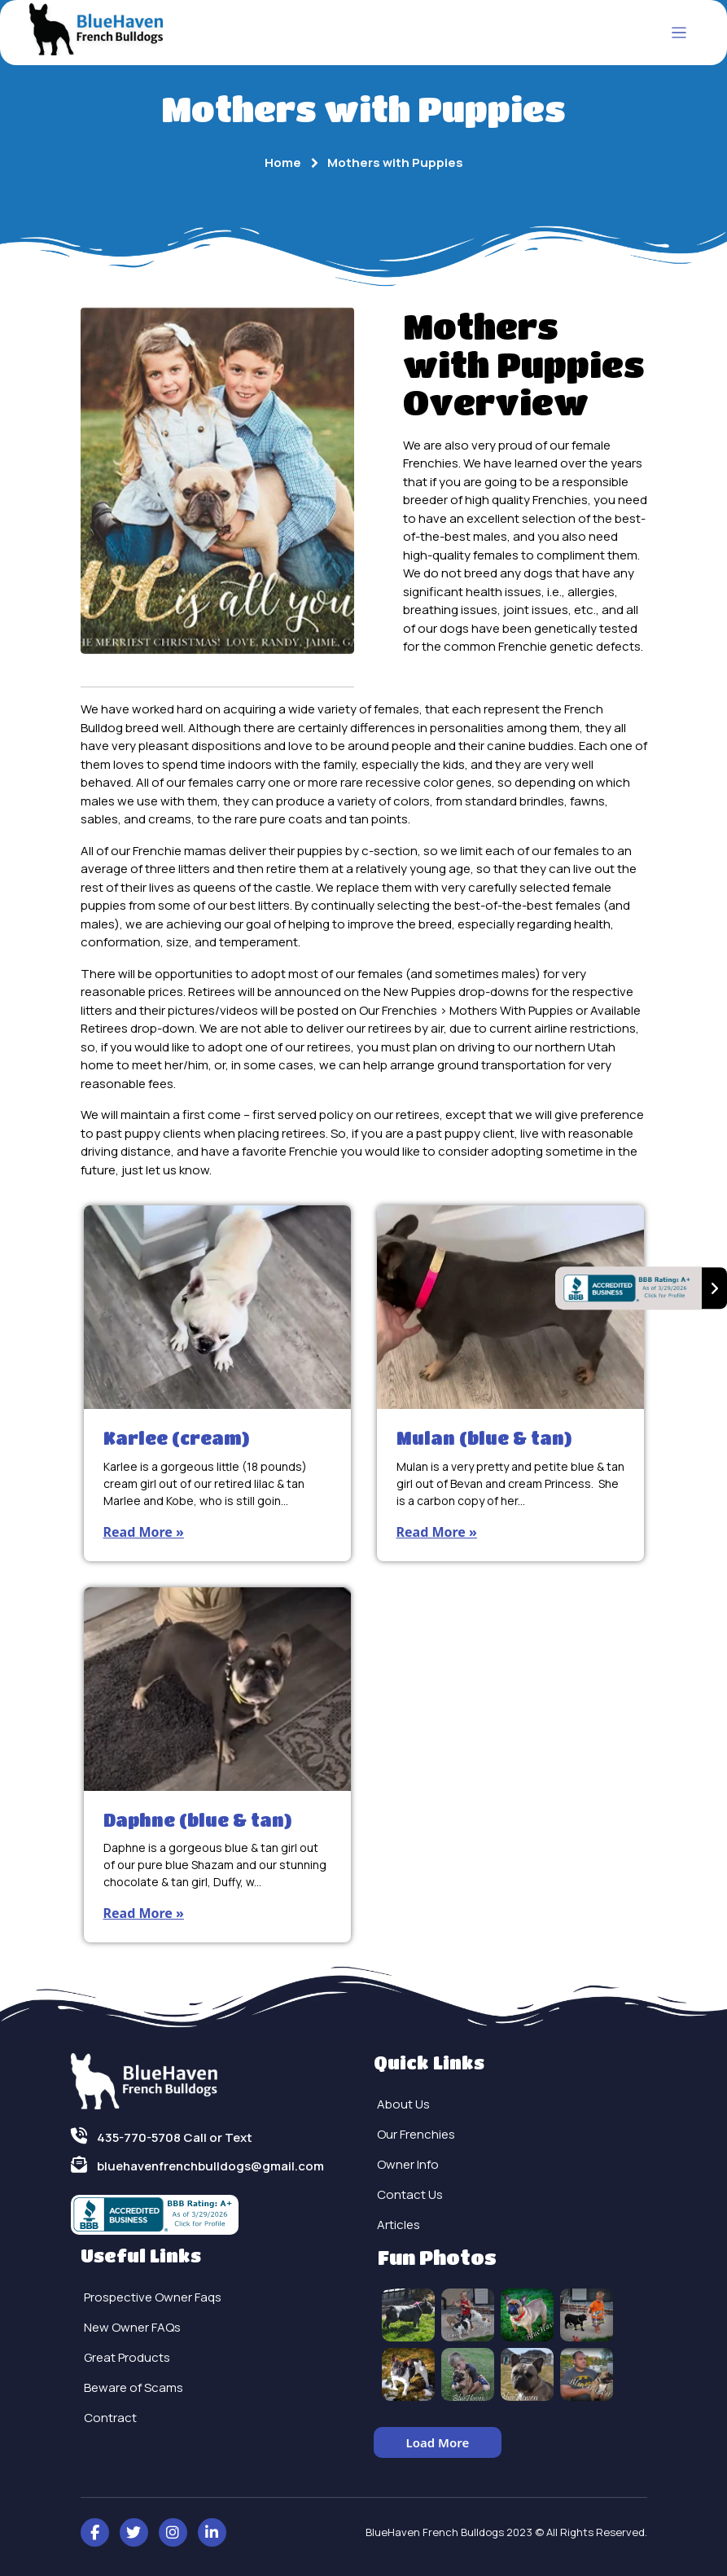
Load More (438, 2442)
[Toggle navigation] (679, 33)
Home (283, 162)
